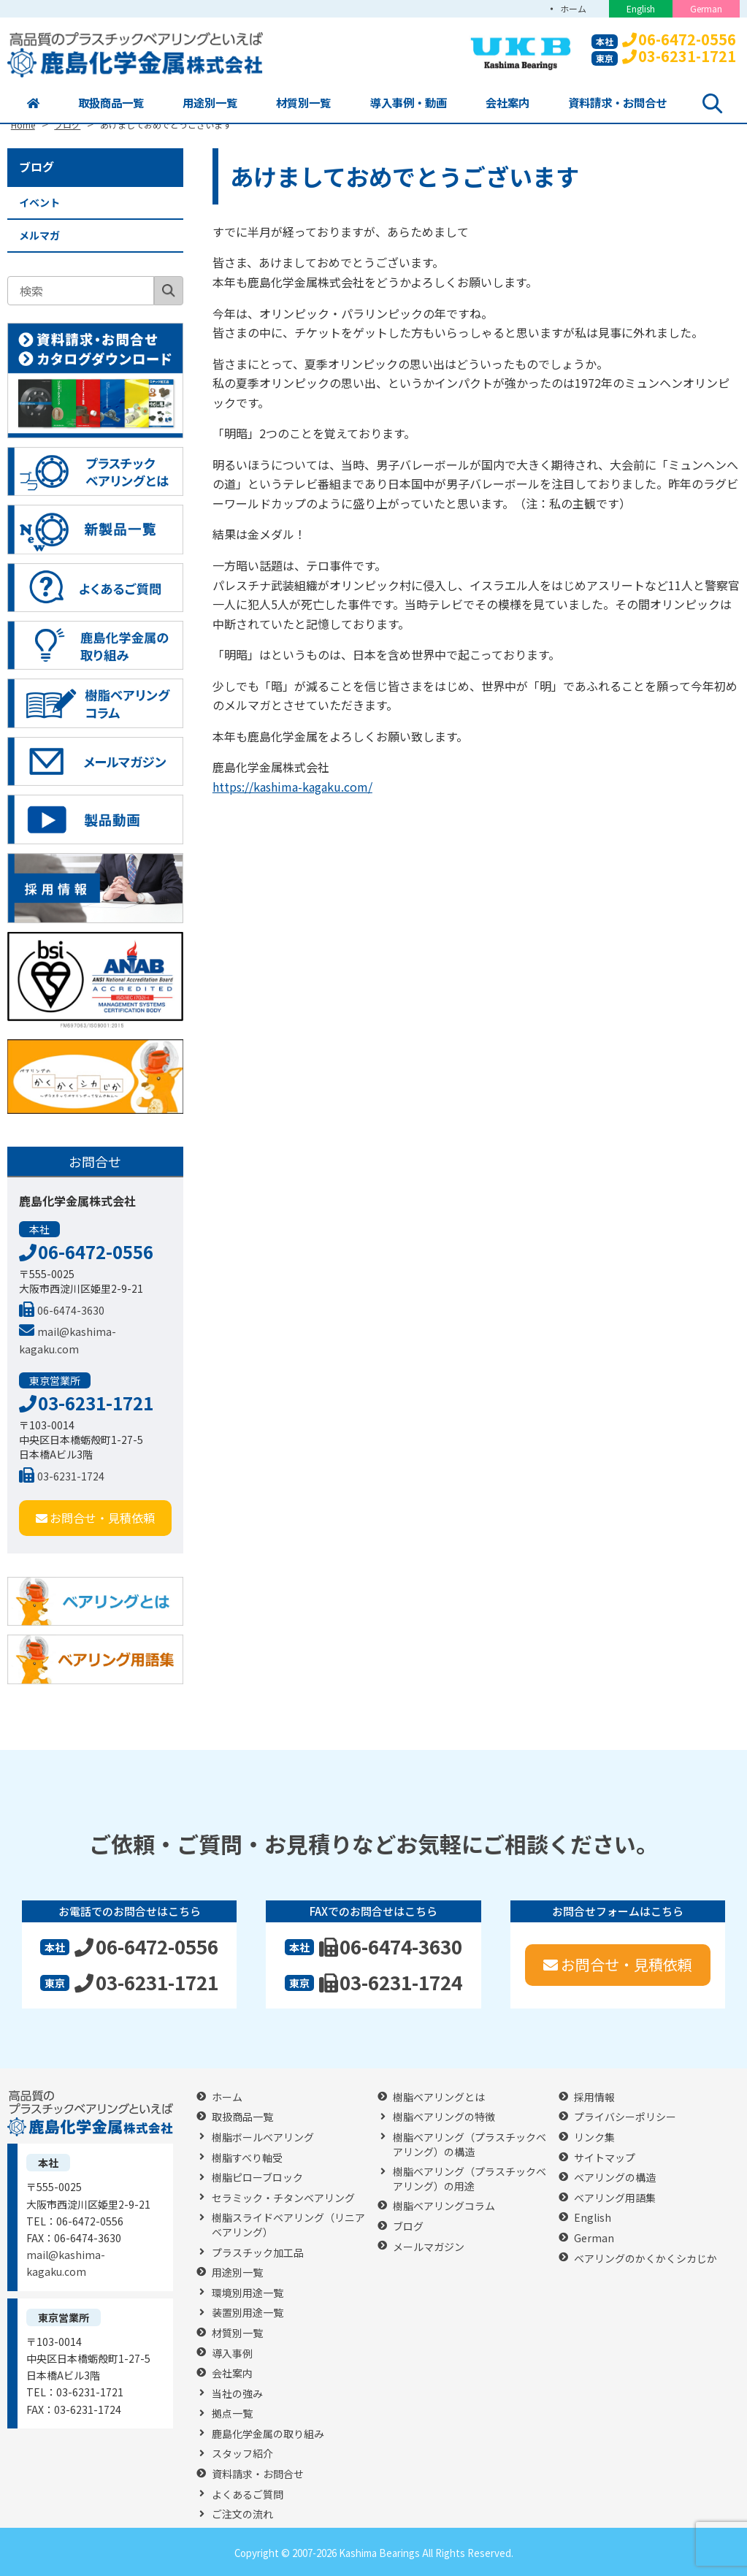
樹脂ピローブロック (257, 2178)
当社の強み (237, 2394)
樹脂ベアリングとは (439, 2097)
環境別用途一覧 (247, 2293)
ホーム (572, 8)
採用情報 (594, 2097)
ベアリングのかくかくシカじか (645, 2259)
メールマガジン (428, 2247)
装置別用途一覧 (247, 2313)
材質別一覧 (302, 103)
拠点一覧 (232, 2413)
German (706, 8)
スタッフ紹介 (242, 2454)
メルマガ (39, 235)
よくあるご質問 (247, 2495)
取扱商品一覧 (109, 103)
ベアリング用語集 (615, 2198)
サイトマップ (604, 2158)
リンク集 (594, 2137)
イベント (39, 202)
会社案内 (507, 103)
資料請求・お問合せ (619, 103)
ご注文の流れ (242, 2514)
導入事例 (232, 2354)
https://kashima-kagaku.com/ (292, 786)
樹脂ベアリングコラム (444, 2206)
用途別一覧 (209, 103)
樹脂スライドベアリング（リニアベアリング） (288, 2225)
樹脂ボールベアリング (263, 2137)
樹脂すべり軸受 (247, 2158)
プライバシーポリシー (625, 2117)
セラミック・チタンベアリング (283, 2198)
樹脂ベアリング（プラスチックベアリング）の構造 (469, 2144)
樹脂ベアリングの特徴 (444, 2117)
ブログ (36, 166)
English (641, 8)
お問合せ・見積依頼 (95, 1517)
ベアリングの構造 (615, 2178)
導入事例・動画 (408, 103)
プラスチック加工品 (258, 2253)
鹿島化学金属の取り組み (268, 2434)
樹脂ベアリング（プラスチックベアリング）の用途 (469, 2179)
